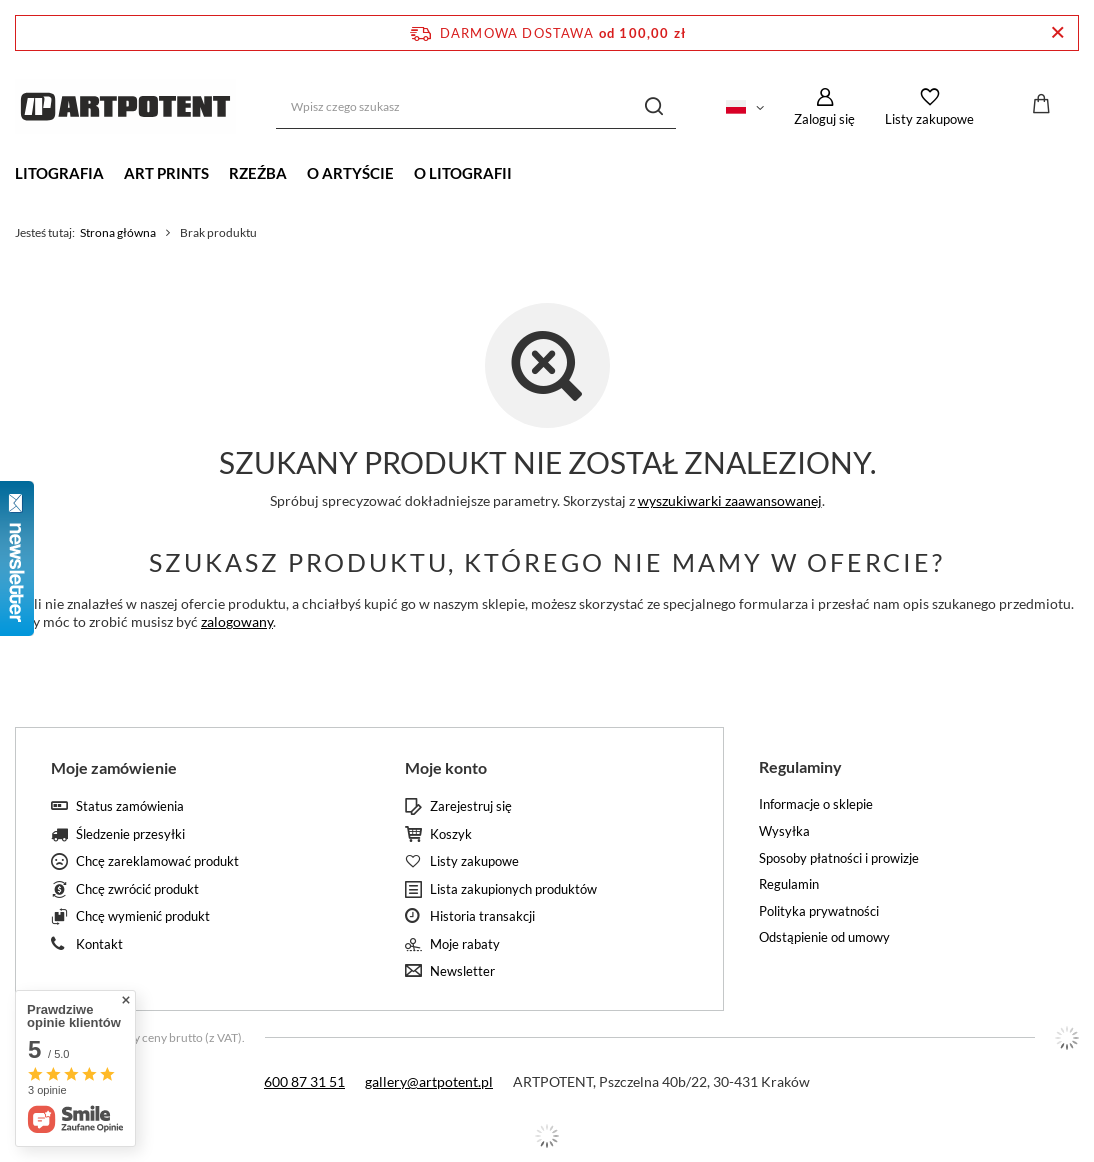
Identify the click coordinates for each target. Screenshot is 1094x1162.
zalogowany (237, 621)
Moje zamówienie (114, 767)
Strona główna (118, 232)
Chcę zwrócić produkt (137, 889)
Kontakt (99, 944)
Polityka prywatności (819, 911)
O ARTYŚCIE (350, 173)
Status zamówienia (130, 806)
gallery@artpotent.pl (429, 1081)
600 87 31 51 (304, 1081)
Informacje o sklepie (816, 804)
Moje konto (446, 767)
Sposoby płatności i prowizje (839, 858)
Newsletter (462, 971)
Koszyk (451, 834)
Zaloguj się (824, 119)
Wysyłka (784, 831)
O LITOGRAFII (463, 173)
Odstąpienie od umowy (824, 937)
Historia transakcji (482, 916)
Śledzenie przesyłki (130, 834)
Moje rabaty (465, 944)
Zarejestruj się (471, 806)
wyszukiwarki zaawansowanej (730, 500)
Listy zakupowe (929, 119)
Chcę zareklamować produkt (157, 861)
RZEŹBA (258, 173)
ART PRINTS (166, 173)
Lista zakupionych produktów (513, 889)
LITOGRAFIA (59, 173)
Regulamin (789, 884)
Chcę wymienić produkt (143, 916)
